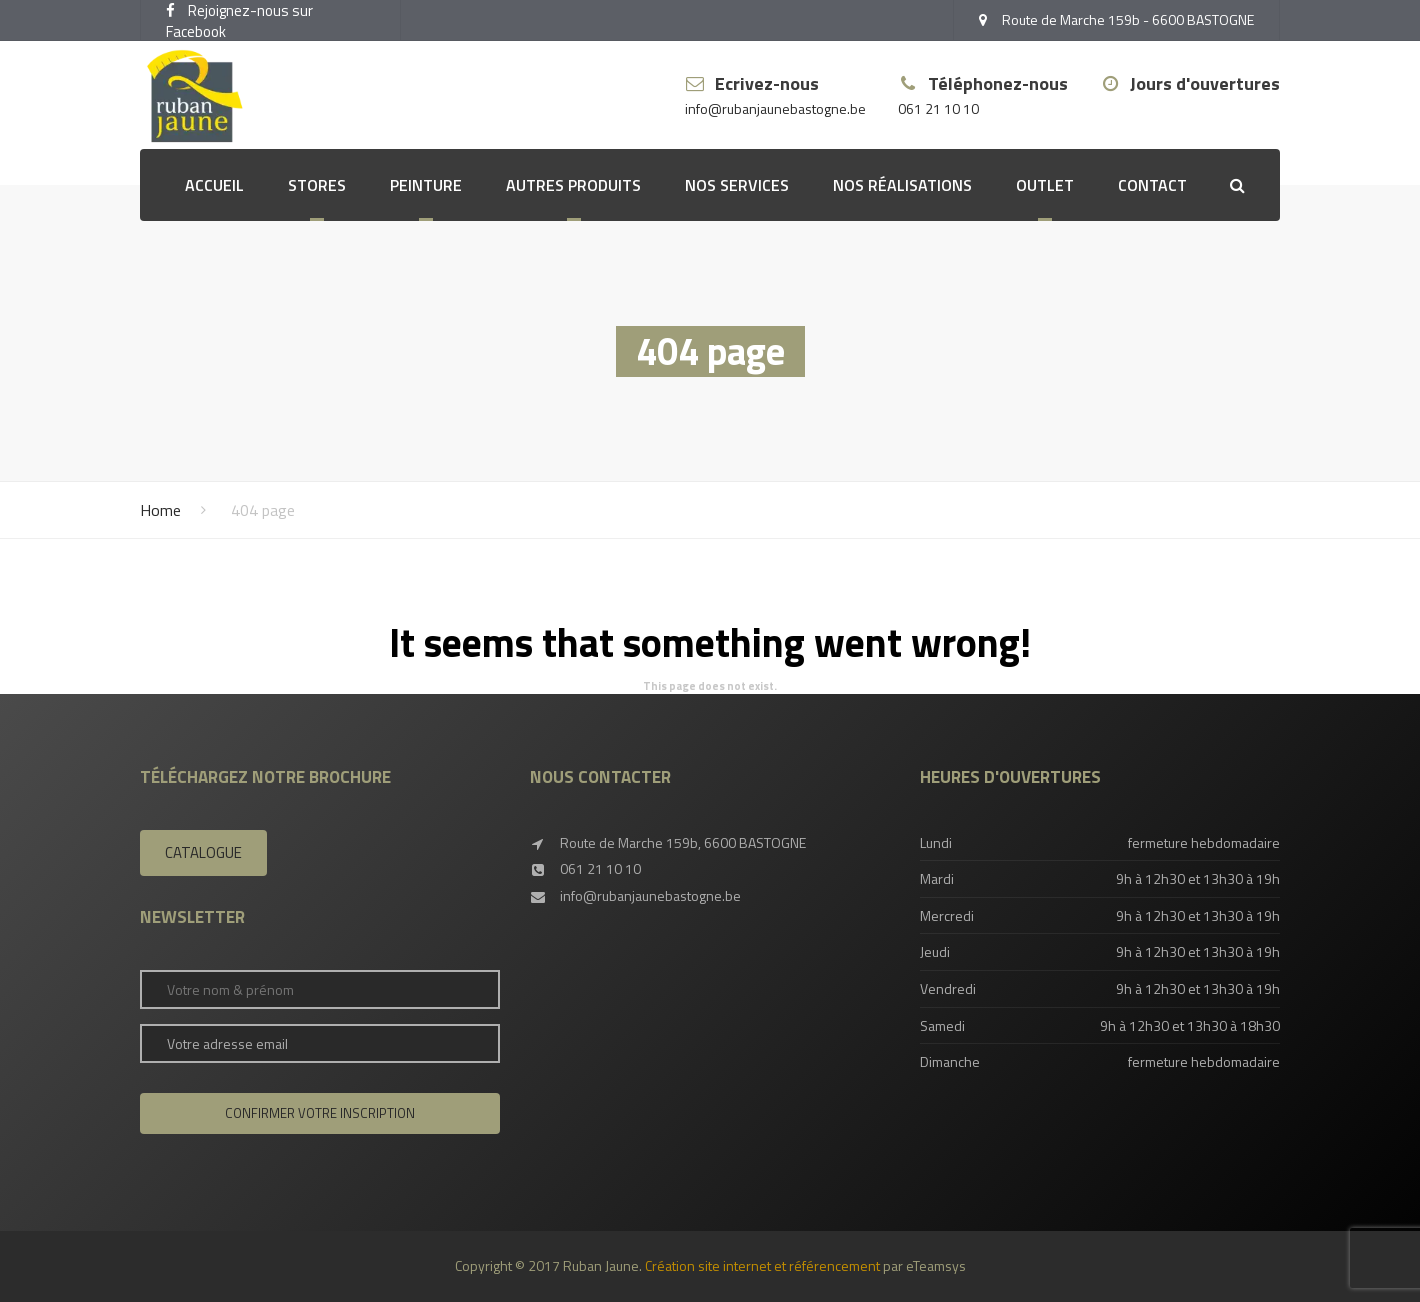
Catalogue (203, 852)
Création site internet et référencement (762, 1265)
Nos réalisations (902, 185)
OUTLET (1045, 185)
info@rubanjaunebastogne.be (775, 109)
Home (160, 510)
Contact (1152, 185)
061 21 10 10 (938, 109)
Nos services (737, 185)
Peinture (426, 185)
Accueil (214, 185)
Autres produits (573, 185)
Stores (317, 185)
